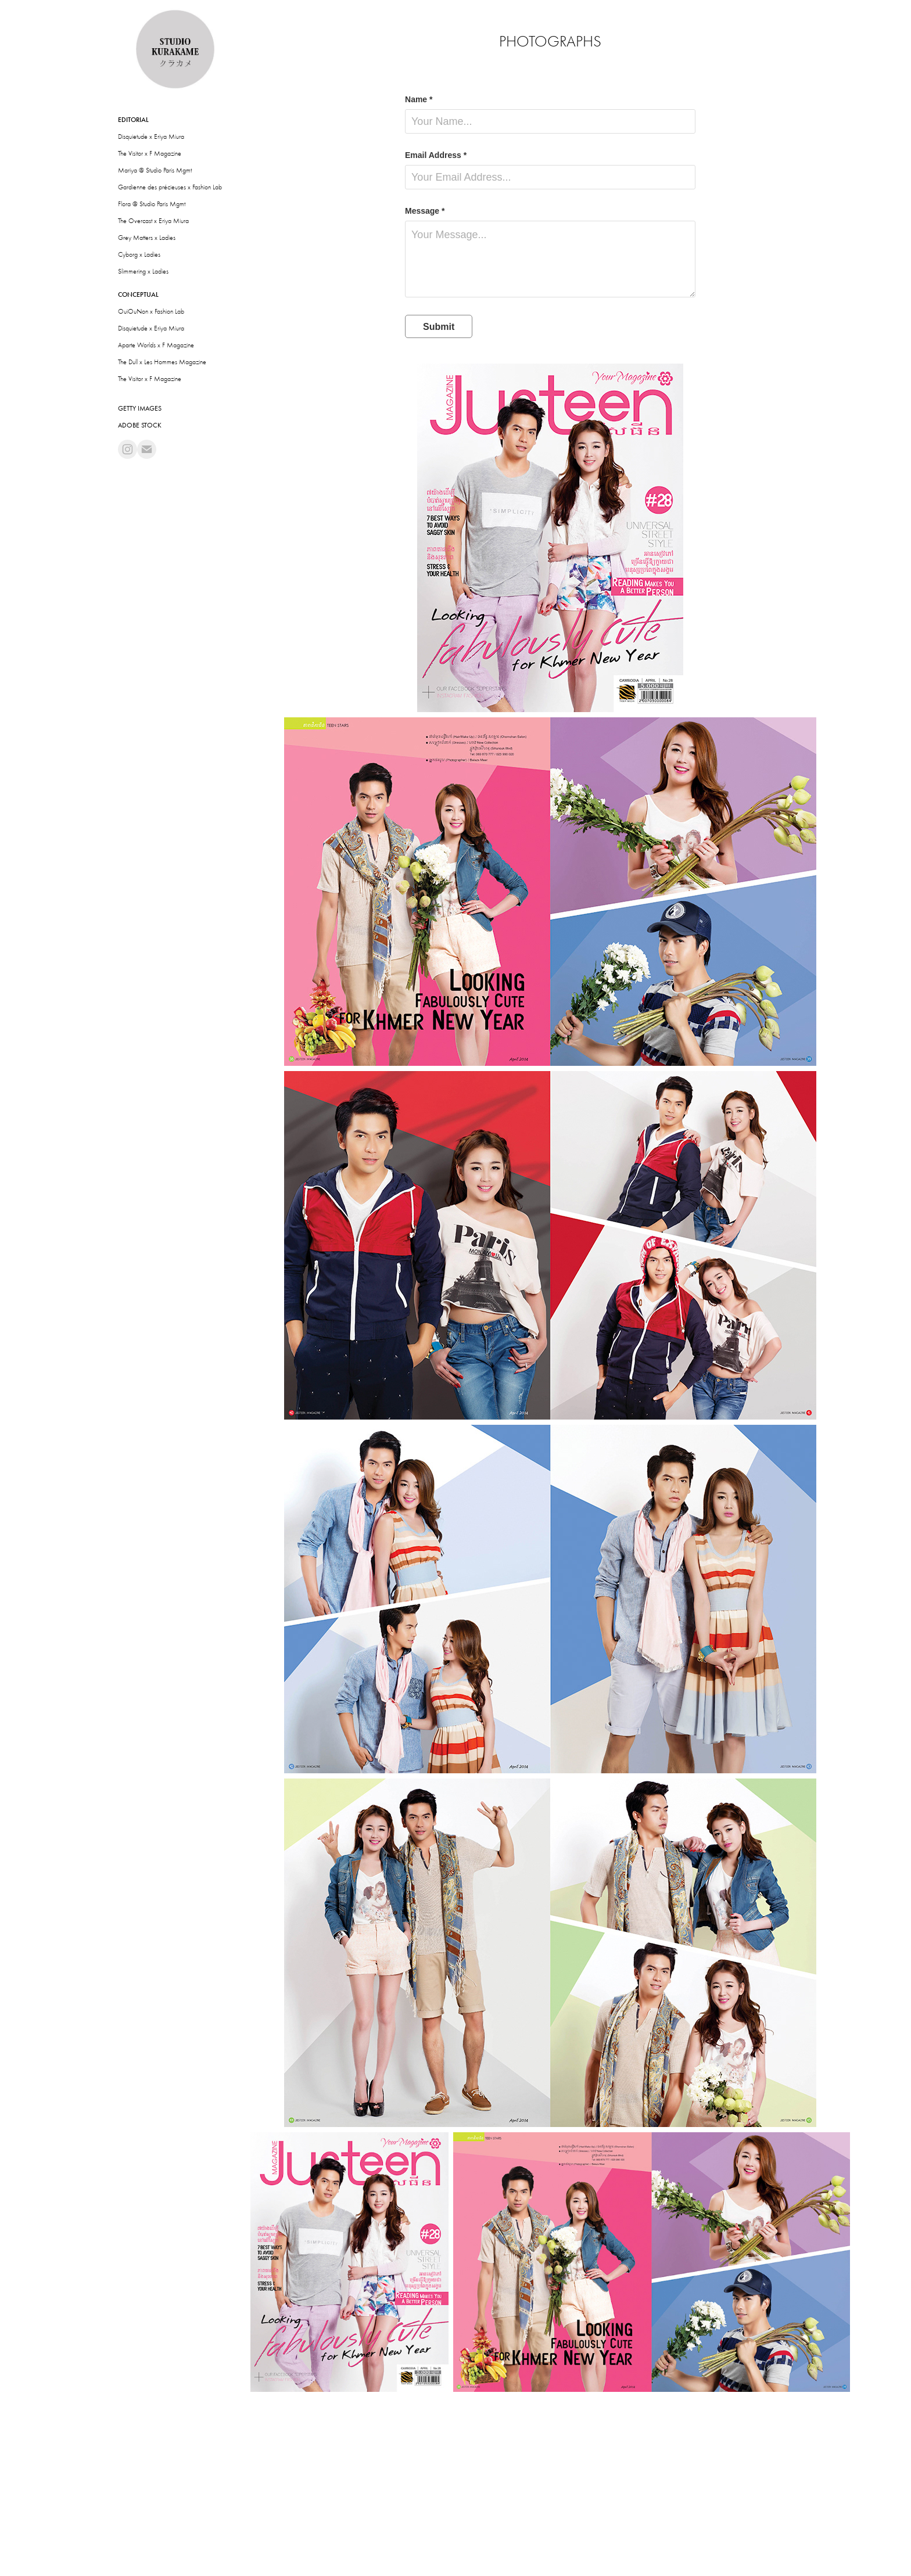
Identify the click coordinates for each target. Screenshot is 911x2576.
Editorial (133, 120)
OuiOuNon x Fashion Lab (151, 311)
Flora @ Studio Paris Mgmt (151, 204)
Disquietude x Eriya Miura (151, 136)
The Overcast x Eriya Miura (153, 221)
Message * (424, 211)
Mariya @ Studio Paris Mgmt (155, 170)
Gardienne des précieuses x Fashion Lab (170, 187)
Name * (418, 99)
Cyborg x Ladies (139, 254)
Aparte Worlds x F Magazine (156, 345)
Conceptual (138, 294)
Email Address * (436, 155)
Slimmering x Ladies (143, 271)
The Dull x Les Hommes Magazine (162, 362)
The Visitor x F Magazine (149, 153)
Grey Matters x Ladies (146, 237)
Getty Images (140, 408)
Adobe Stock (140, 425)
